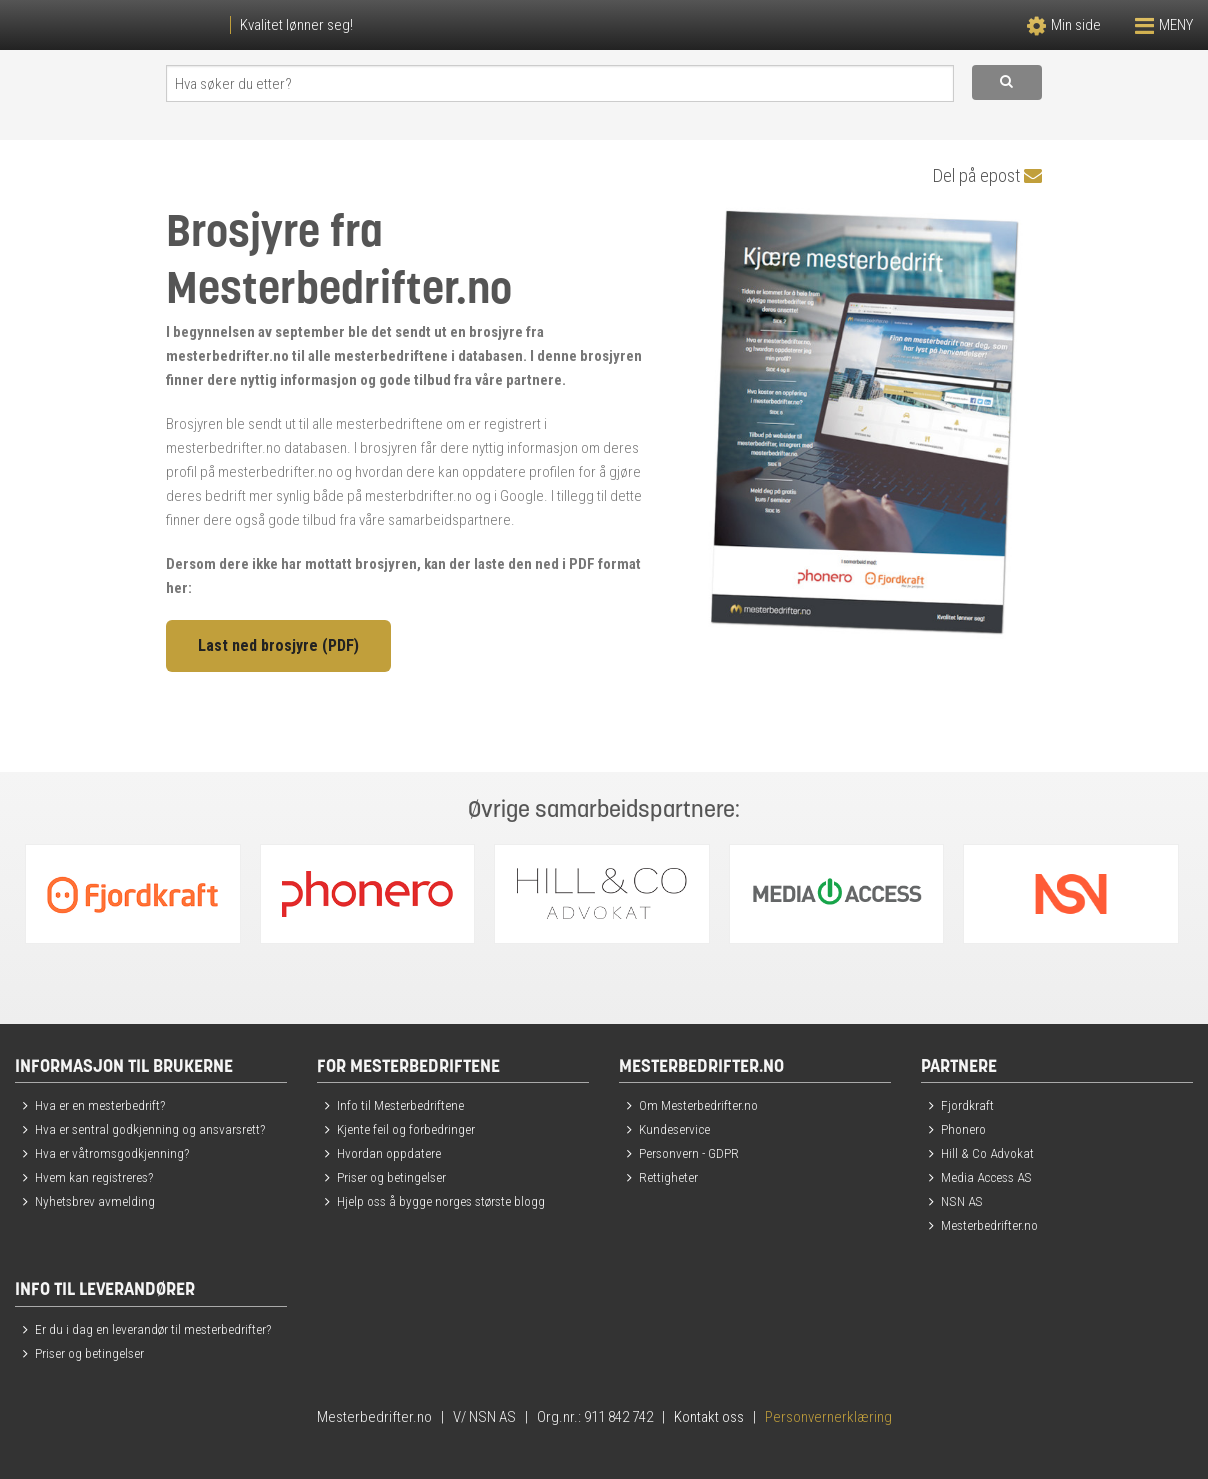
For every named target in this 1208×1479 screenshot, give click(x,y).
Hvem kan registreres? (94, 1177)
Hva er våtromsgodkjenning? (112, 1153)
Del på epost (987, 175)
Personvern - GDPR (689, 1153)
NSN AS (962, 1201)
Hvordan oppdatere (389, 1153)
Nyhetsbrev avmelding (95, 1201)
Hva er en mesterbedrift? (100, 1105)
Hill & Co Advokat (987, 1153)
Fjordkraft (967, 1105)
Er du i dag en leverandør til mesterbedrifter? (153, 1329)
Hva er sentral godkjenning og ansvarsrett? (150, 1129)
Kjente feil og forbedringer (406, 1129)
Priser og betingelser (391, 1177)
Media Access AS (986, 1177)
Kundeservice (674, 1129)
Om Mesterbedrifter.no (698, 1105)
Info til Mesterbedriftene (400, 1105)
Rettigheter (668, 1177)
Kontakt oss (709, 1417)
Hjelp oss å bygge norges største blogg (441, 1201)
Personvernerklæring (828, 1417)
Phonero (963, 1129)
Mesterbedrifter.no (989, 1225)
